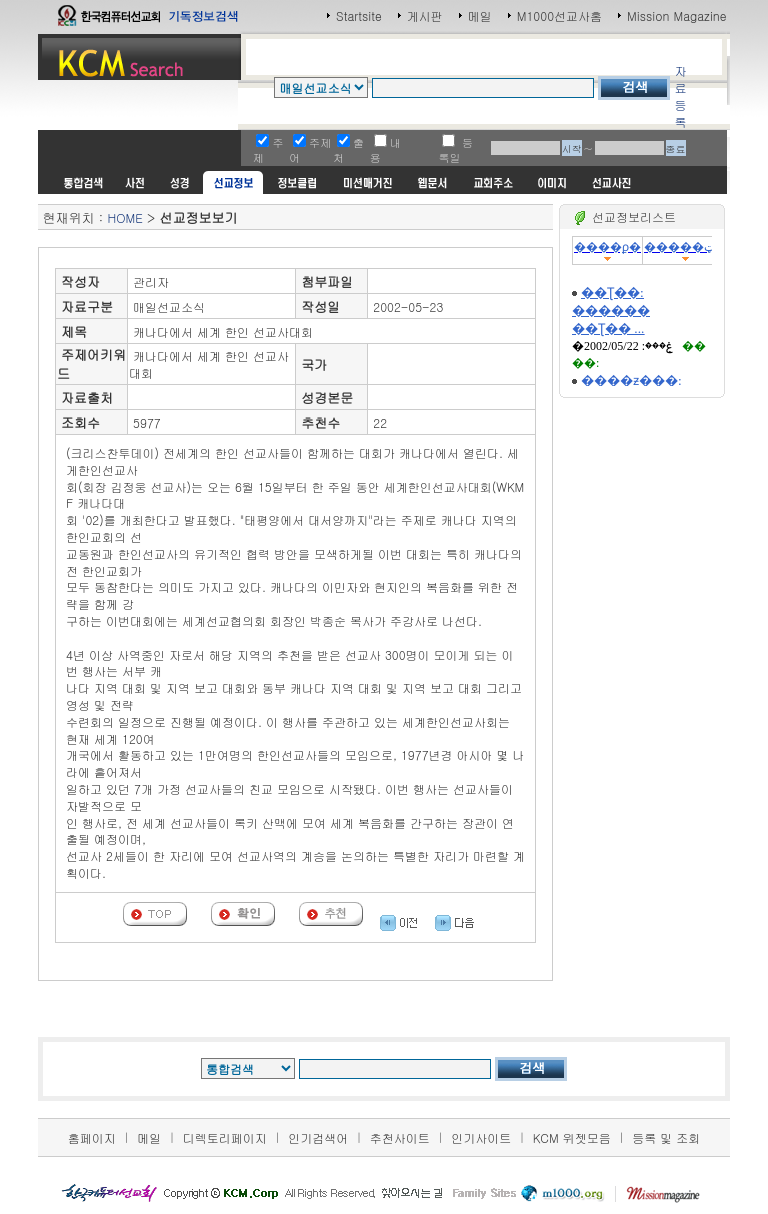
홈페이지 (92, 1137)
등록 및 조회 (666, 1137)
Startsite (359, 15)
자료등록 (680, 96)
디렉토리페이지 (225, 1137)
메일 (480, 15)
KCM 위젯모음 (572, 1137)
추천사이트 (400, 1137)
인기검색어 (318, 1137)
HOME (124, 217)
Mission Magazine (677, 15)
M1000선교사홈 (559, 15)
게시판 (425, 15)
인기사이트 (481, 1137)
